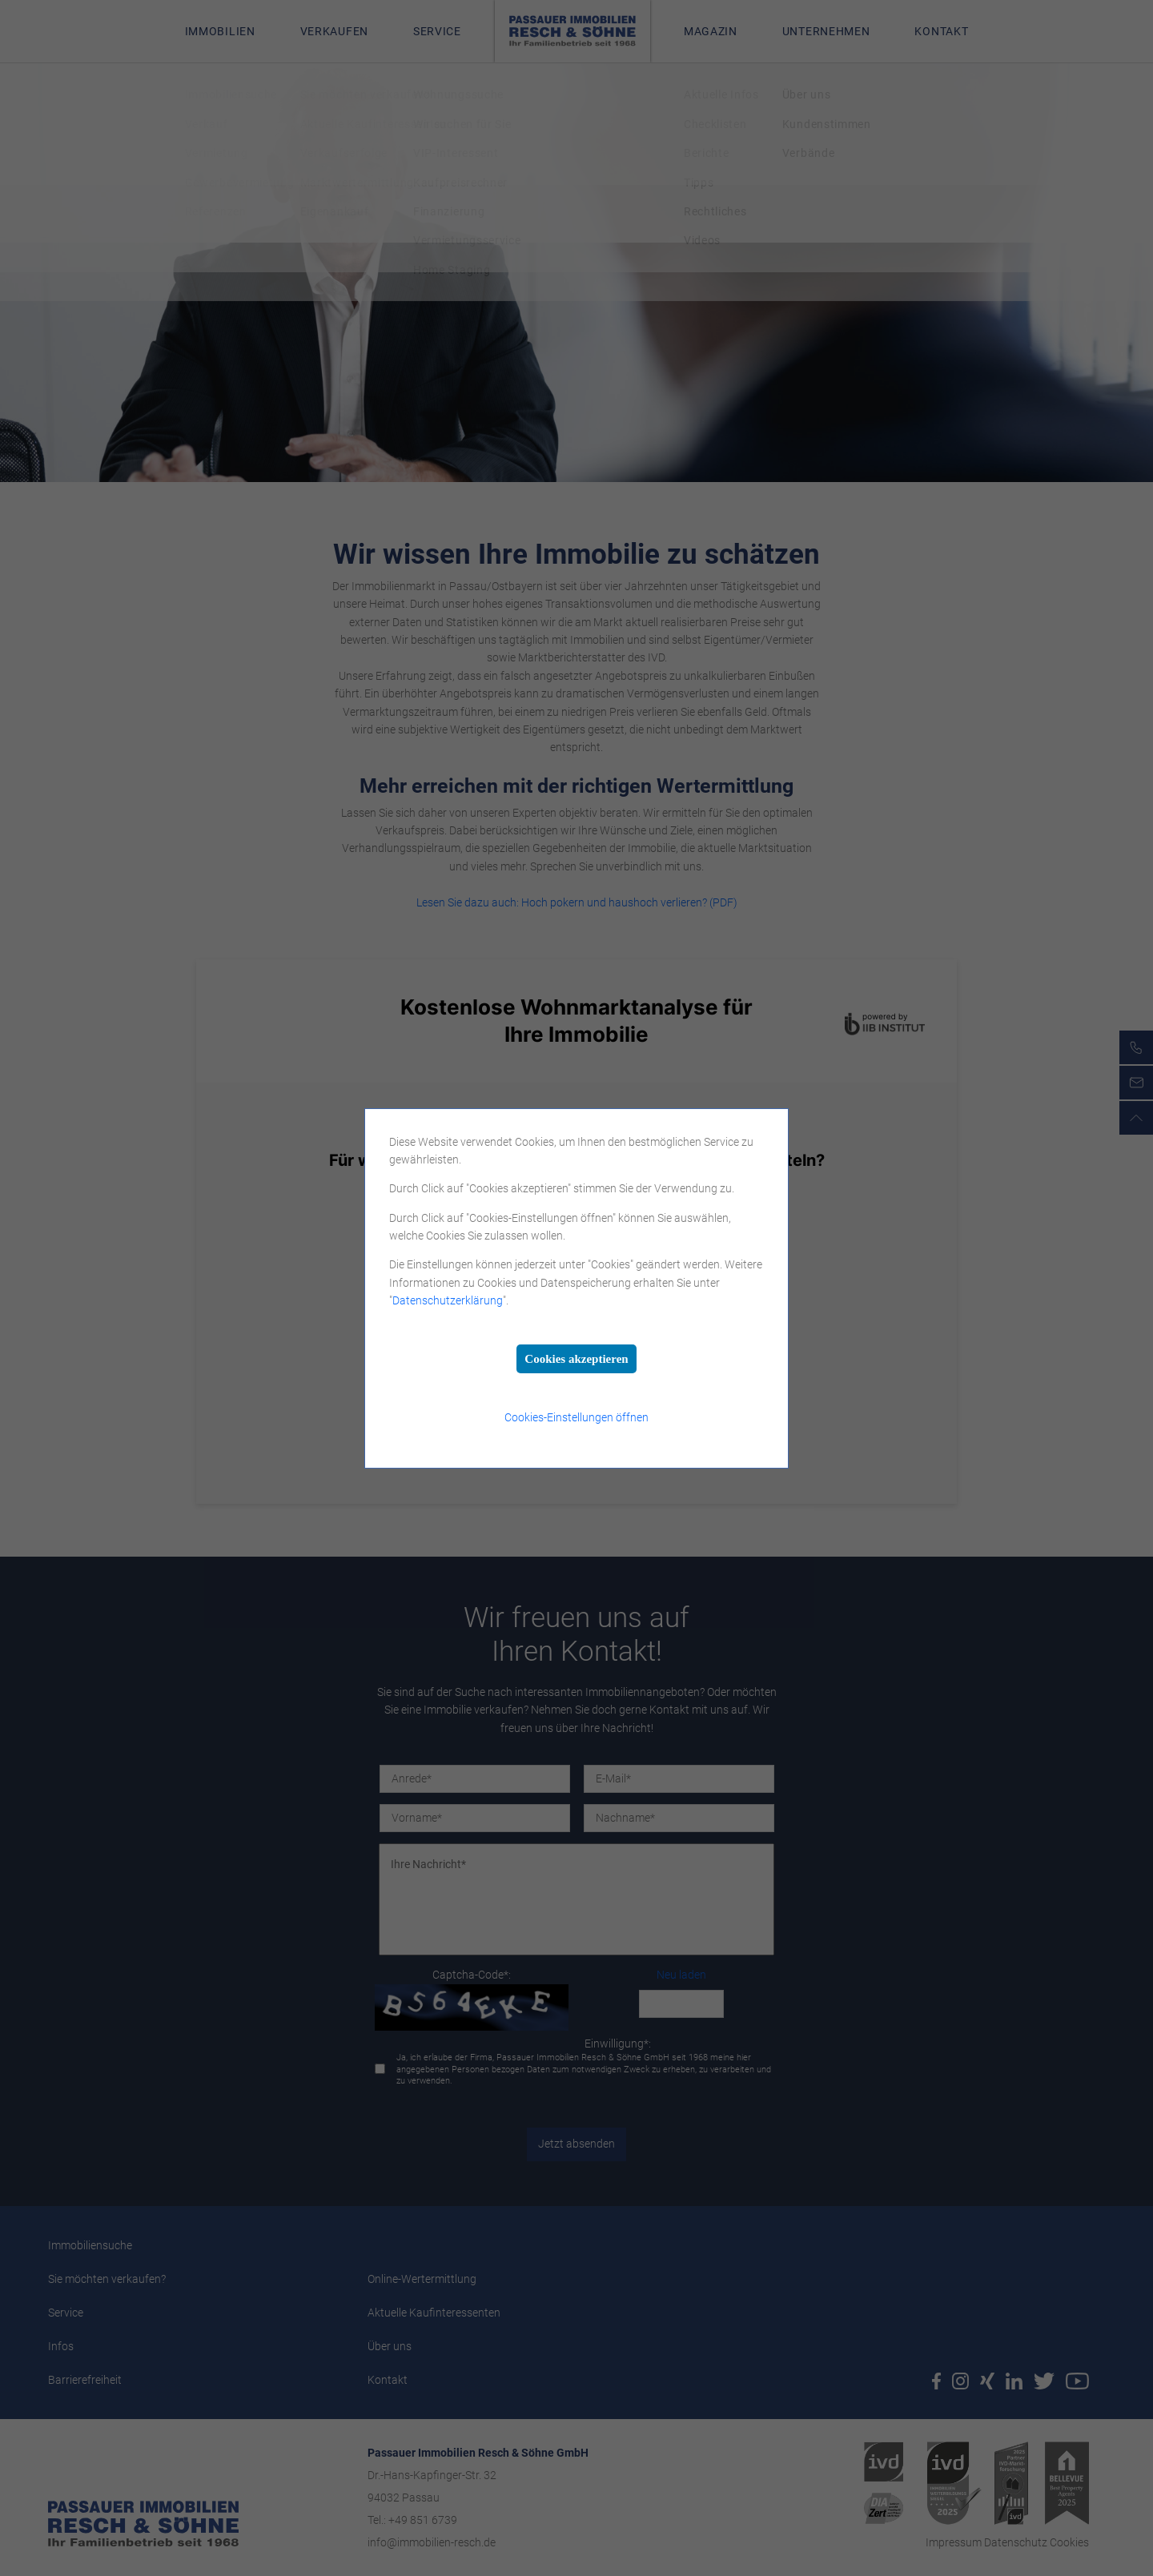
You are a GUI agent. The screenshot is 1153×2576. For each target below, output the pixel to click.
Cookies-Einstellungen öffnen (576, 1417)
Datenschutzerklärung (447, 1300)
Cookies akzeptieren (576, 1358)
